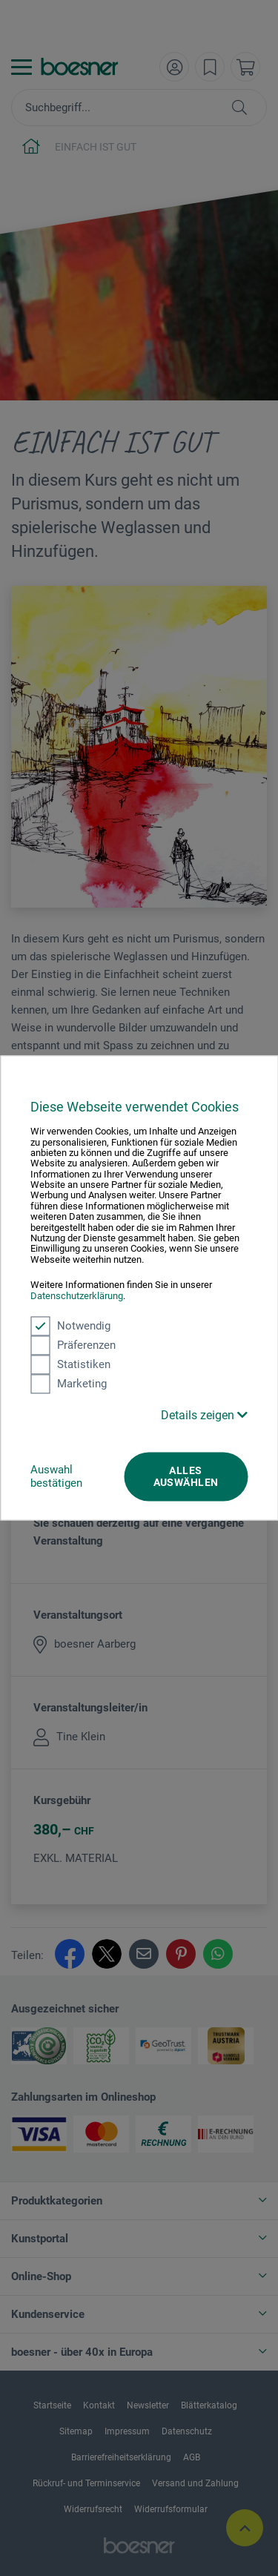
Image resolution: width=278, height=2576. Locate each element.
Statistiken (70, 1364)
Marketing (68, 1383)
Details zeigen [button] (204, 1415)
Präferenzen (73, 1345)
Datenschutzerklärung (76, 1295)
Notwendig (70, 1325)
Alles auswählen (186, 1476)
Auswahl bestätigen (56, 1476)
